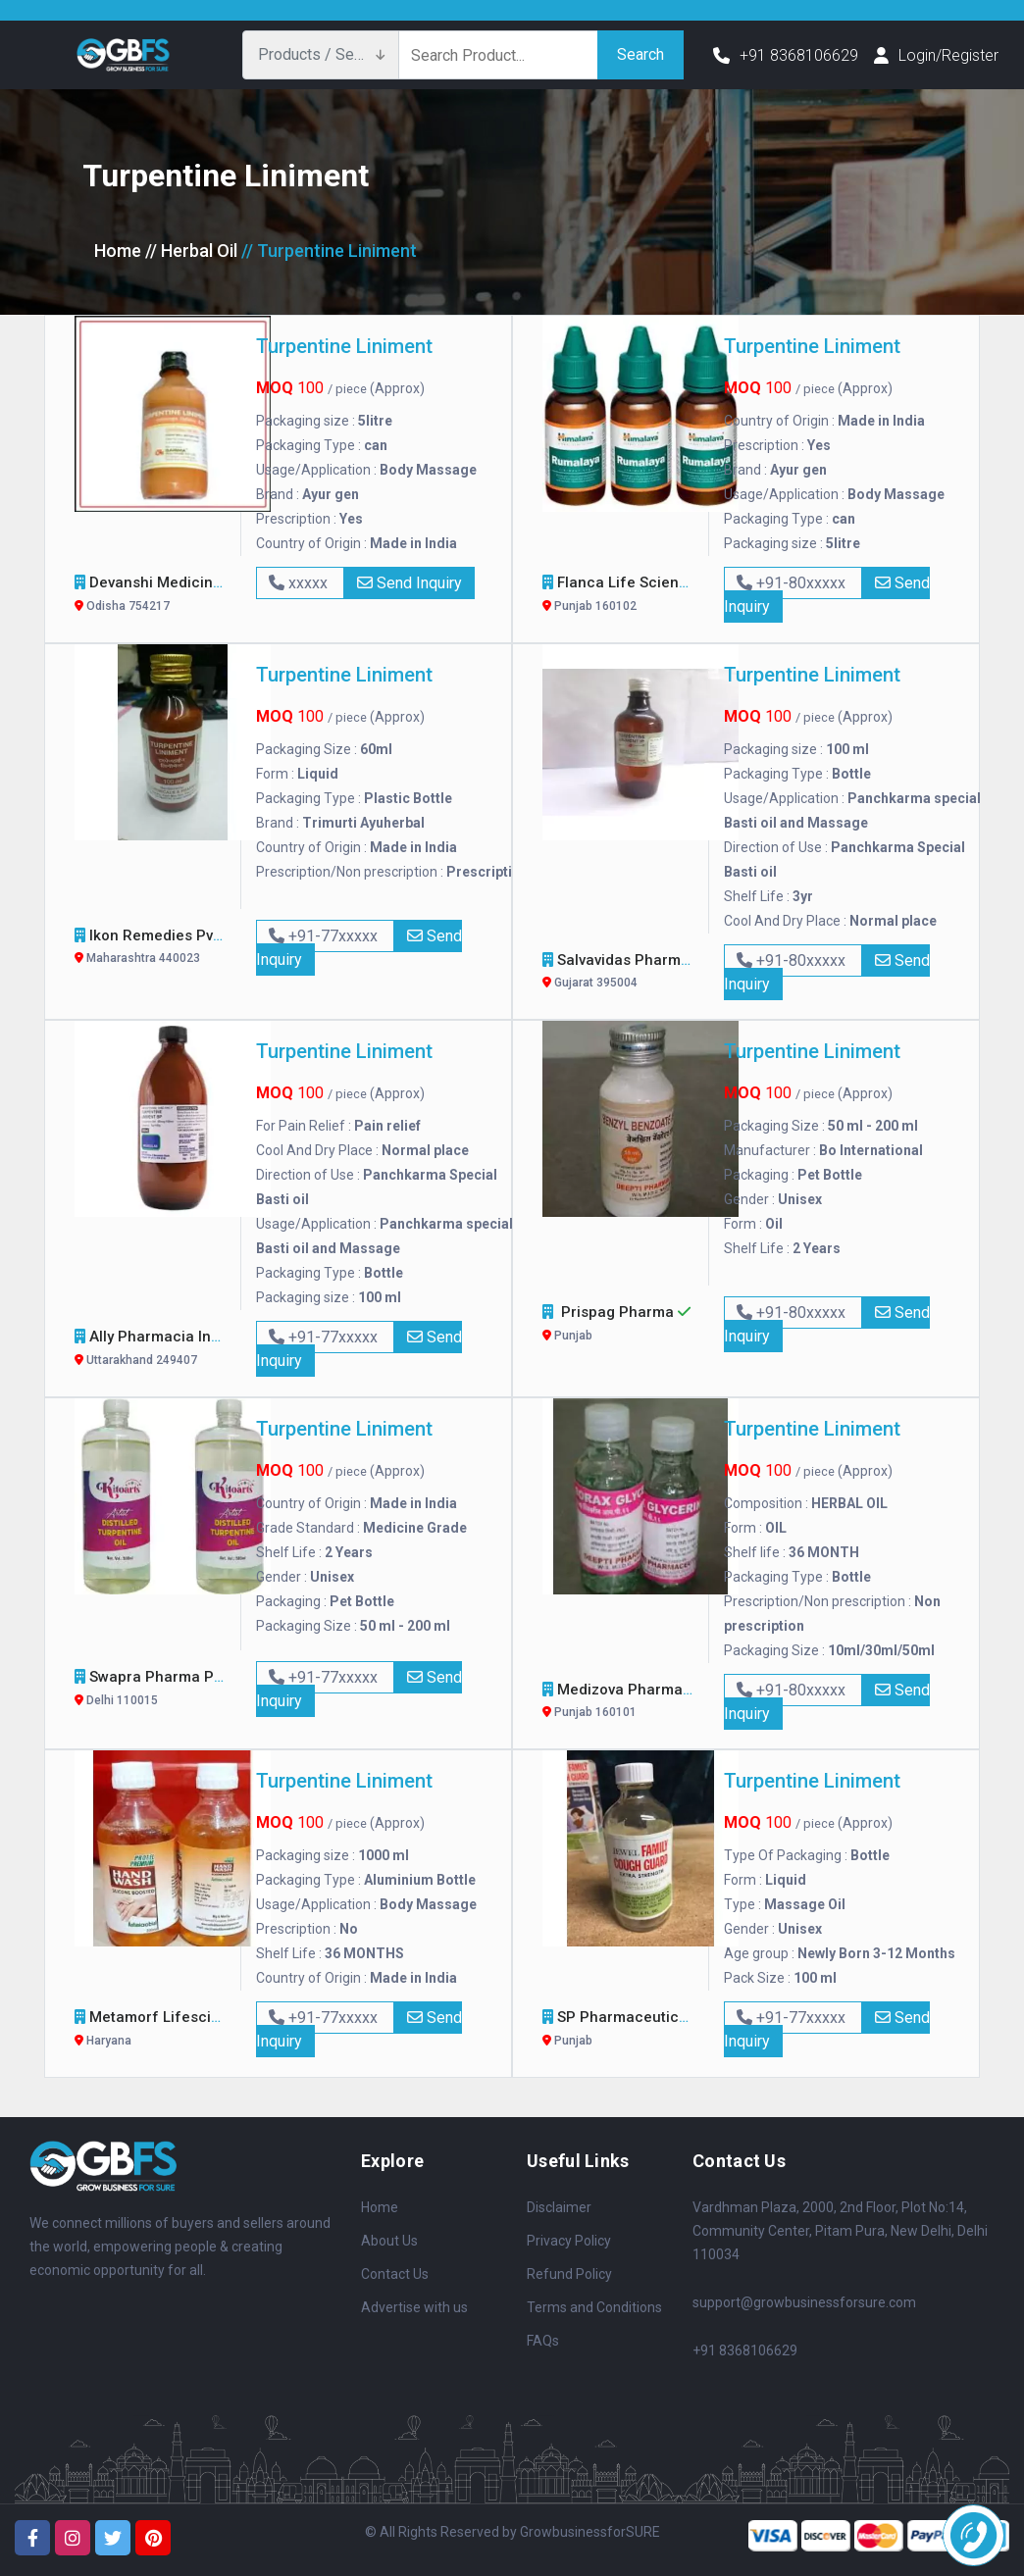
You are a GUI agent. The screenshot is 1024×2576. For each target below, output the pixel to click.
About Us (389, 2240)
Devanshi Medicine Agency (184, 596)
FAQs (543, 2341)
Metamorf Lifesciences (173, 2030)
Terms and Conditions (594, 2307)
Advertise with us (414, 2307)
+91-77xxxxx (325, 936)
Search (640, 54)
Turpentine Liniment (344, 346)
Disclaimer (559, 2207)
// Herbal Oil (191, 250)
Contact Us (395, 2274)
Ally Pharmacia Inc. (157, 1350)
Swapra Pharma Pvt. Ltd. (175, 1690)
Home (117, 250)
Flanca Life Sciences (631, 596)
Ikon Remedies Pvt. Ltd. (171, 949)
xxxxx (300, 583)
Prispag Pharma (618, 1325)
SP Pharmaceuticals (629, 2030)
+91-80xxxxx (793, 583)
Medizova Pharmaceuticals (653, 1703)
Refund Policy (569, 2274)
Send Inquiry (409, 583)
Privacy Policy (569, 2240)
